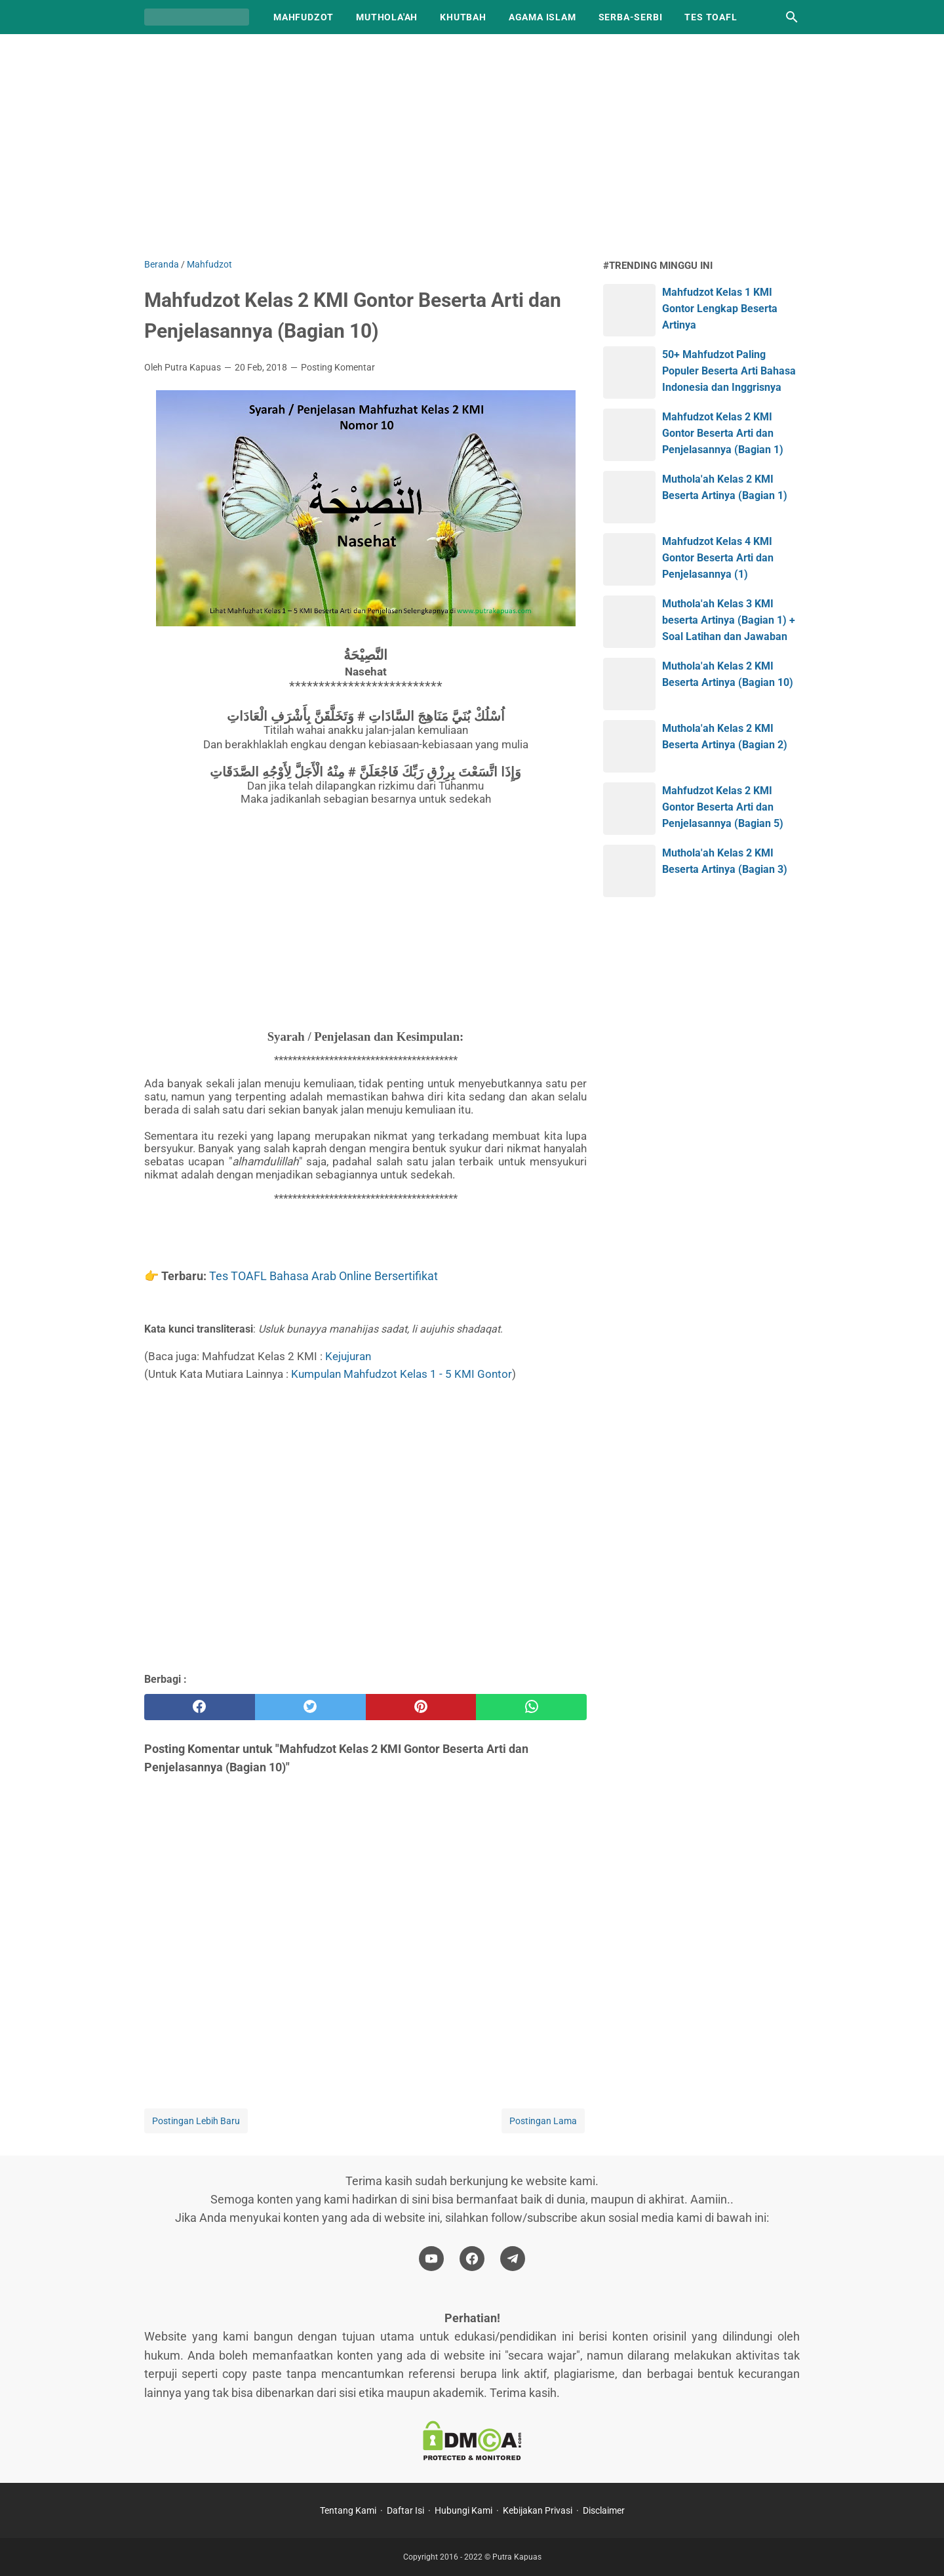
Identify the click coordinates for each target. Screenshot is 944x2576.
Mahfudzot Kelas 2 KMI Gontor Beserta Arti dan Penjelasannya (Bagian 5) (722, 807)
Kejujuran (348, 1356)
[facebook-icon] (472, 2259)
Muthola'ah (387, 17)
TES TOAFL (710, 17)
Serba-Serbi (631, 17)
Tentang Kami (348, 2510)
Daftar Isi (405, 2510)
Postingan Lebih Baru (196, 2121)
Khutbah (463, 17)
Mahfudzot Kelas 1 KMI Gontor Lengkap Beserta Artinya (719, 308)
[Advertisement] (472, 145)
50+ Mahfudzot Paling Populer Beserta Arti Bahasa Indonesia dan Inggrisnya (729, 370)
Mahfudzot (303, 17)
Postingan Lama (543, 2121)
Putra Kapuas (516, 2557)
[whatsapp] (531, 1707)
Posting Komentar (338, 367)
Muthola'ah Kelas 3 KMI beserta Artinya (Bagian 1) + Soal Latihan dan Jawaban (728, 620)
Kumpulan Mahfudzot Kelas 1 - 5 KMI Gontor (401, 1373)
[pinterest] (421, 1707)
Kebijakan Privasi (537, 2510)
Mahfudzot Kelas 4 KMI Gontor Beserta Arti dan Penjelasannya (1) (718, 557)
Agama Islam (542, 17)
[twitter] (310, 1707)
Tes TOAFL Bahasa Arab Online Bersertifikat (323, 1276)
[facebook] (199, 1707)
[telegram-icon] (512, 2259)
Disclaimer (604, 2510)
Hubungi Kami (463, 2510)
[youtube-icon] (431, 2259)
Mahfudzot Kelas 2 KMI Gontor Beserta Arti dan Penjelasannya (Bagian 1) (722, 433)
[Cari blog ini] (792, 17)
